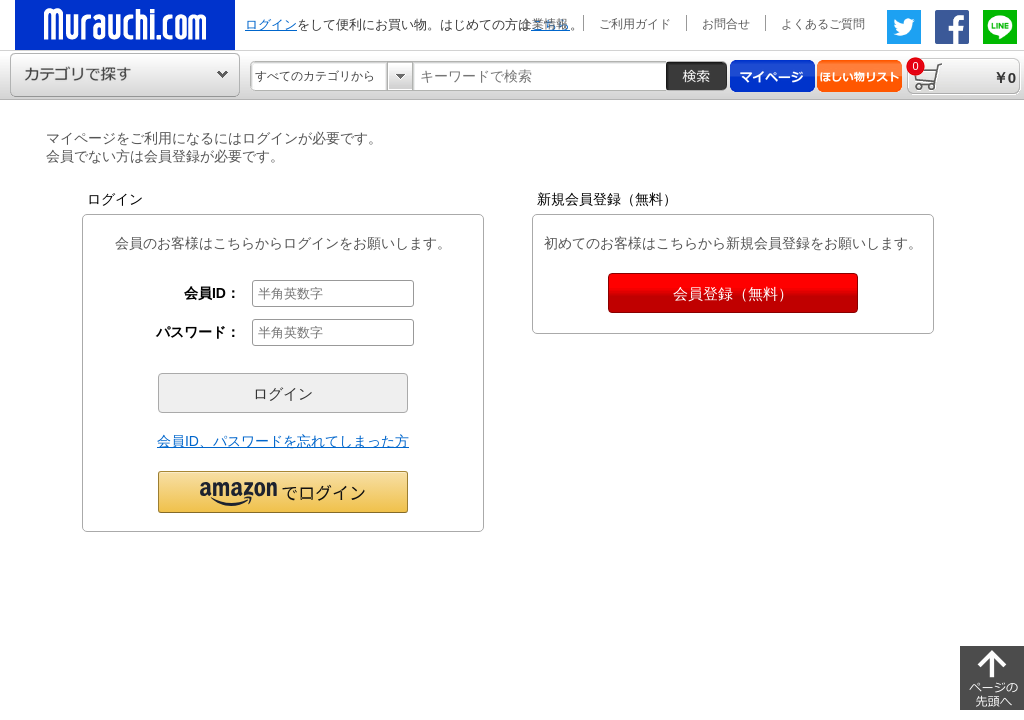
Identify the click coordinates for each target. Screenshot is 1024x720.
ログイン (271, 24)
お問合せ (726, 24)
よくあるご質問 (823, 24)
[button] (283, 491)
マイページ (772, 76)
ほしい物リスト (859, 76)
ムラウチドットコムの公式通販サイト (125, 25)
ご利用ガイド (635, 24)
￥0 (961, 71)
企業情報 (544, 24)
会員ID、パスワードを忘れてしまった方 (283, 441)
